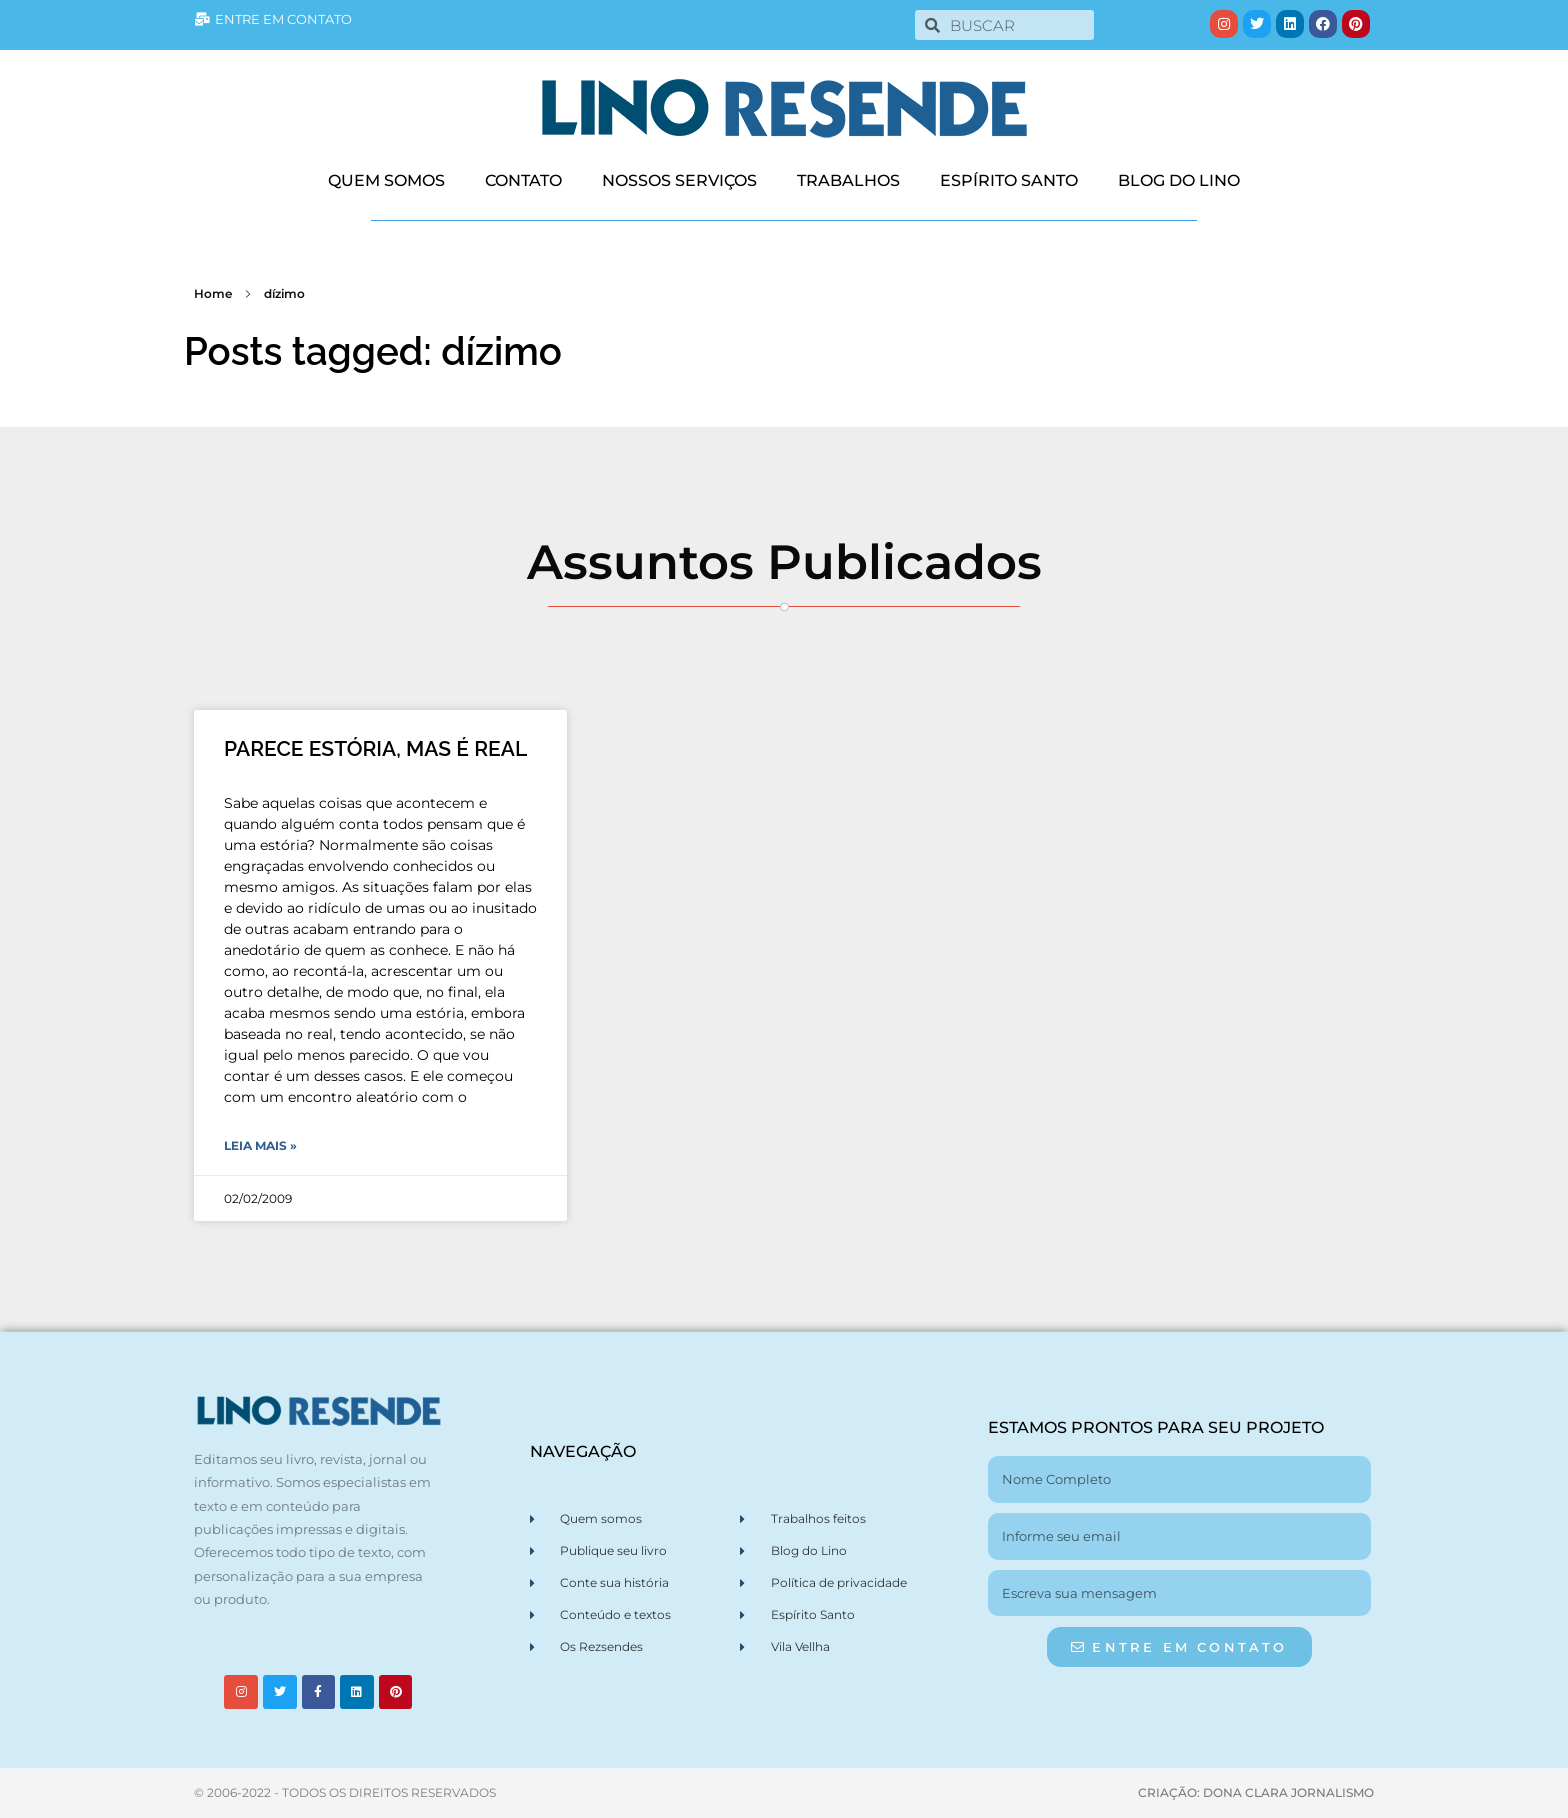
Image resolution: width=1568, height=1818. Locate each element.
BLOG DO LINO (1179, 180)
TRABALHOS (848, 180)
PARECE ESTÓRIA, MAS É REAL (375, 748)
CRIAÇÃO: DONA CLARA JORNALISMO (1256, 1792)
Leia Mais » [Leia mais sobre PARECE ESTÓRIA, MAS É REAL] (260, 1145)
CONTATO (523, 180)
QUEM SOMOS (386, 180)
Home (213, 293)
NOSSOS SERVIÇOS (679, 180)
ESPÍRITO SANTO (1009, 180)
